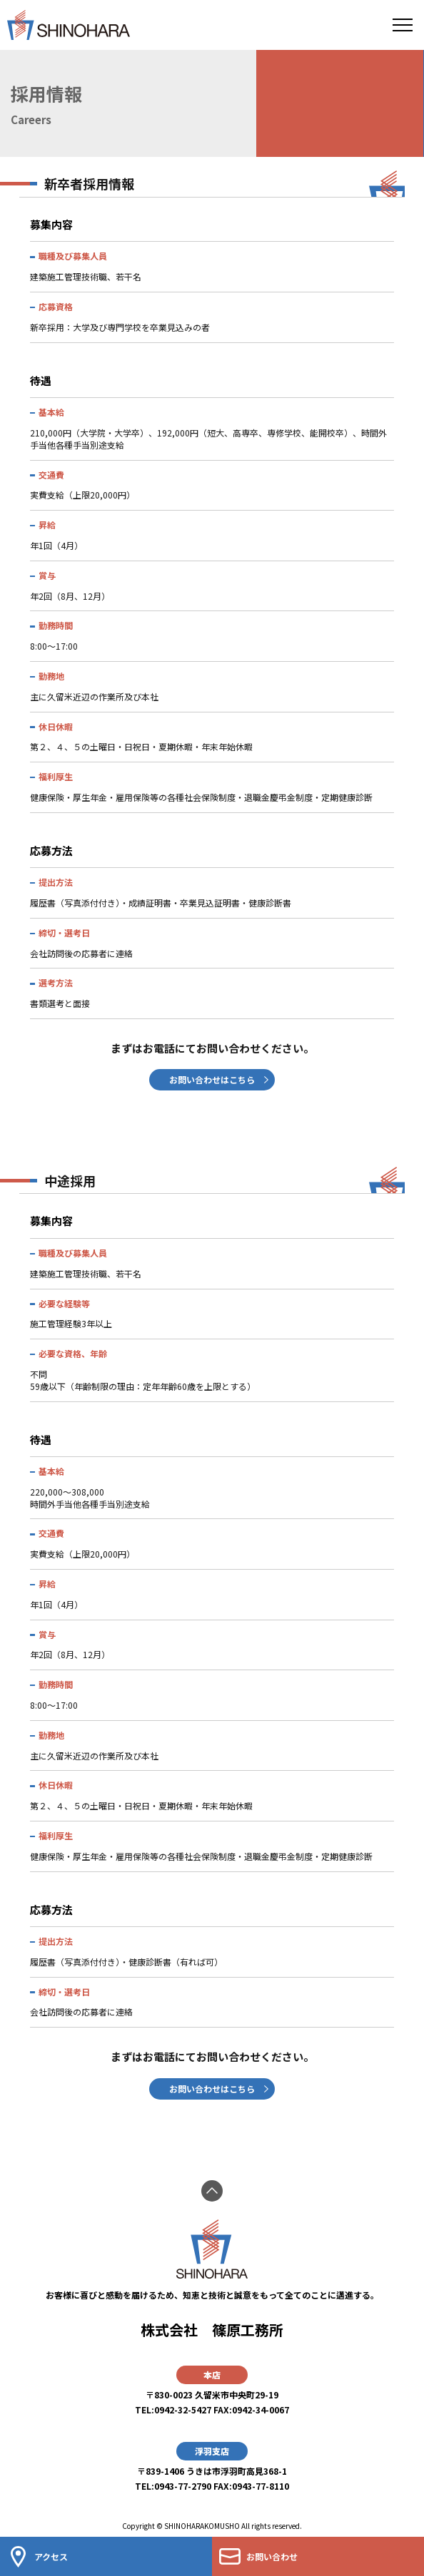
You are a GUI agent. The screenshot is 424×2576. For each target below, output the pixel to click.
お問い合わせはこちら (212, 1079)
